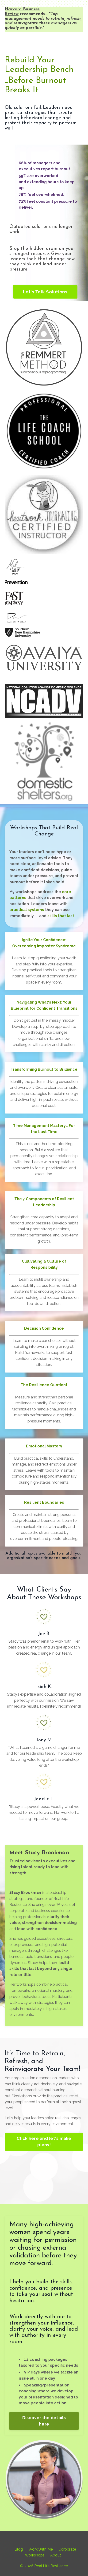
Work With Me (40, 2549)
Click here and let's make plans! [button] (44, 2141)
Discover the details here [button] (44, 2420)
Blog (19, 2549)
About (55, 2555)
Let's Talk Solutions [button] (45, 291)
